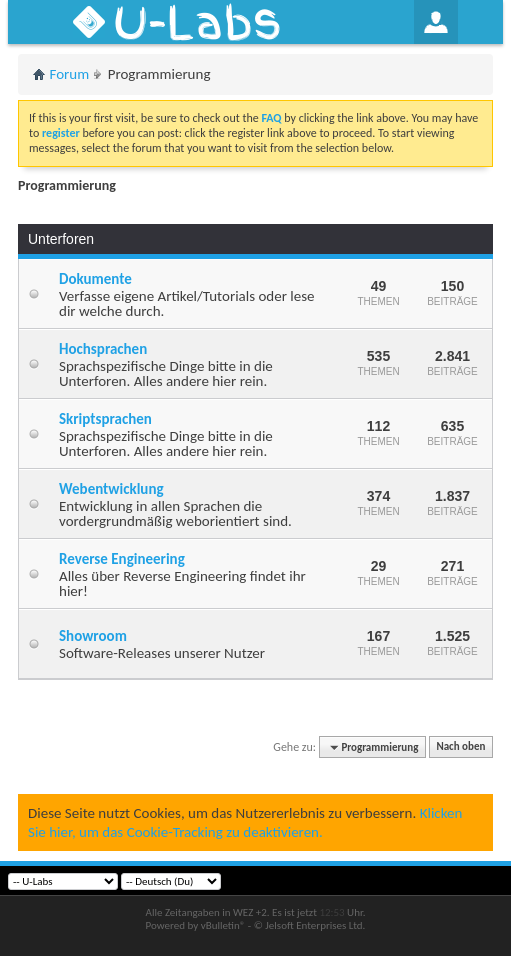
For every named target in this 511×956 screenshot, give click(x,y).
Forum (70, 74)
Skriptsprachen (105, 419)
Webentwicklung (111, 489)
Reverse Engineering (122, 559)
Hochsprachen (103, 349)
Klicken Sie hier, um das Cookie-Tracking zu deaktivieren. (245, 822)
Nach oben (460, 747)
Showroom (93, 636)
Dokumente (95, 279)
